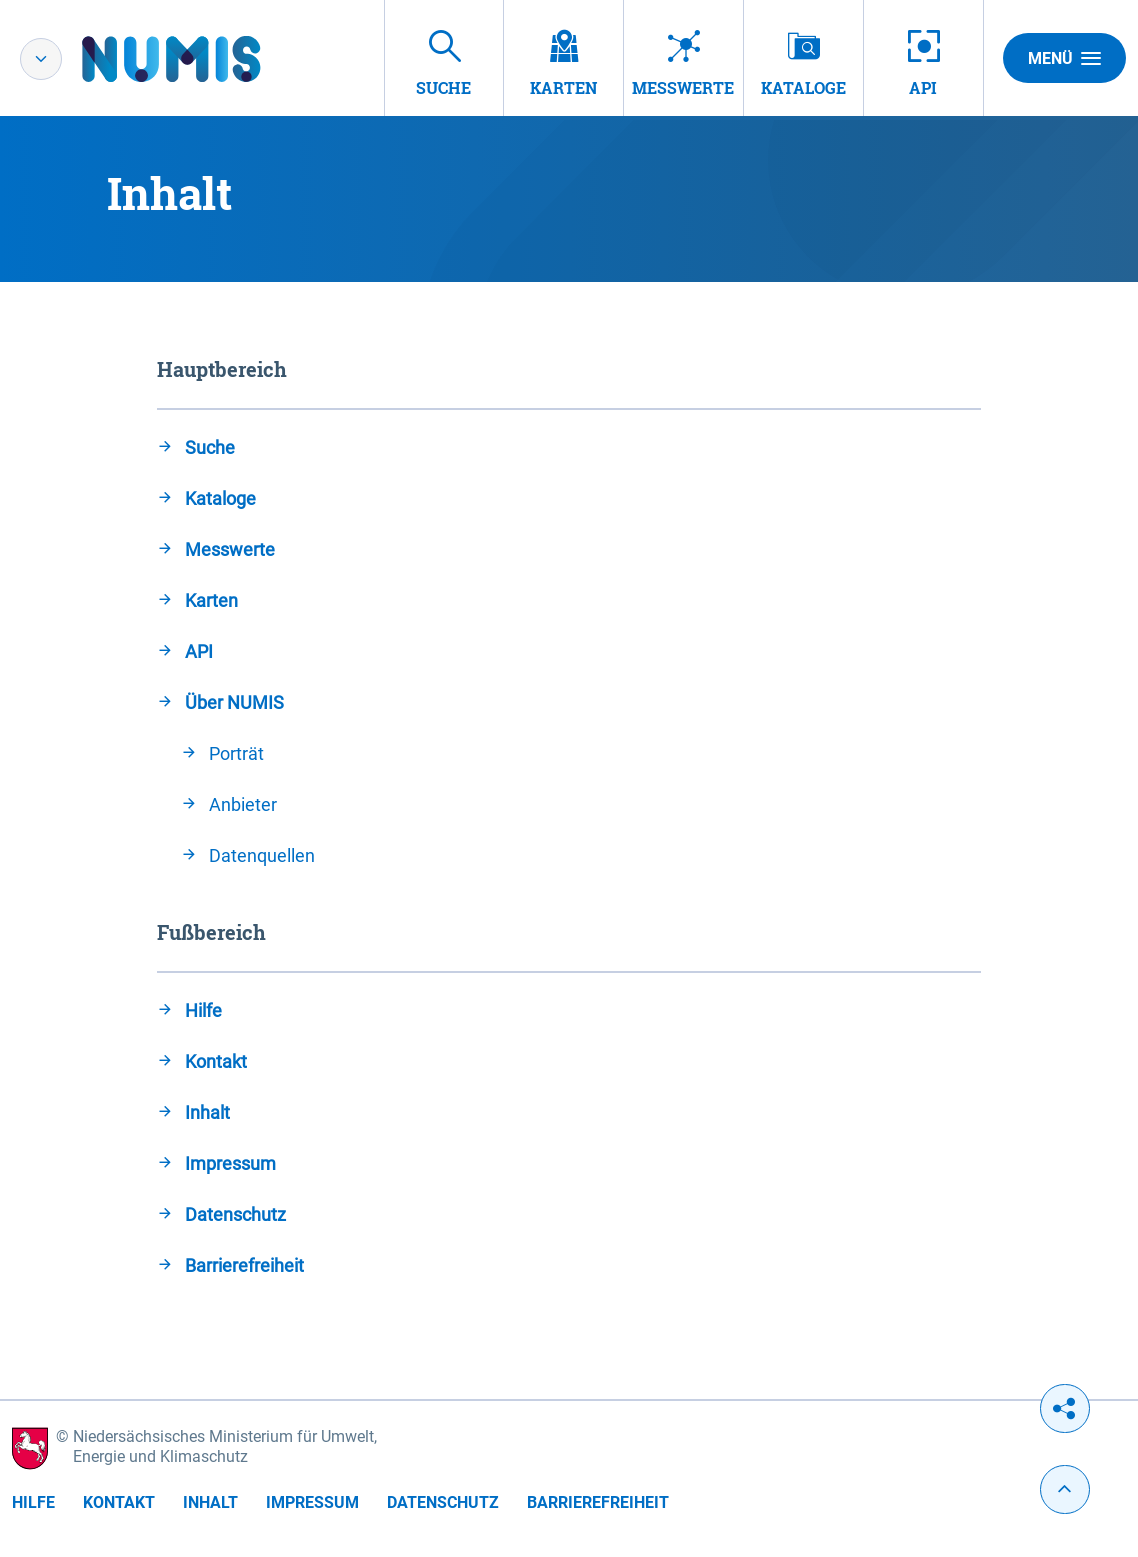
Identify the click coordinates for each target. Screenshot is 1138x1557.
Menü (1064, 58)
